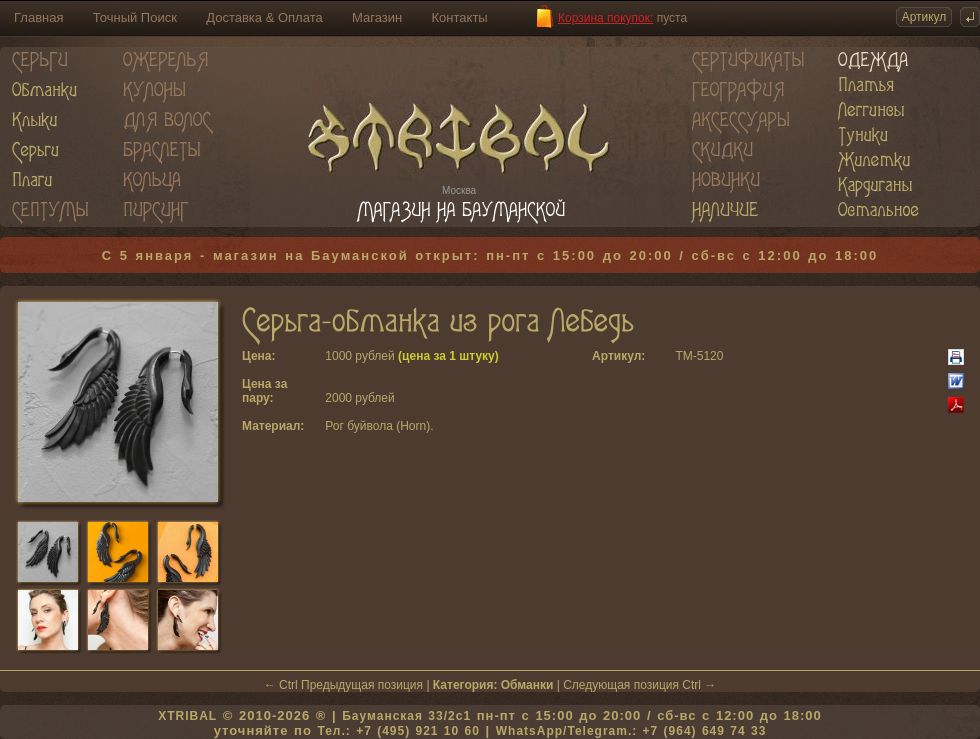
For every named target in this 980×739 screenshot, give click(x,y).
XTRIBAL (187, 716)
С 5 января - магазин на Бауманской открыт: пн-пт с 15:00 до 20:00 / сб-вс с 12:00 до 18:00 (490, 255)
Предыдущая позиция (362, 685)
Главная (38, 17)
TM (683, 356)
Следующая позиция (621, 685)
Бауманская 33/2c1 (406, 716)
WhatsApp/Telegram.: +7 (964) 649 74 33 (631, 731)
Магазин (377, 17)
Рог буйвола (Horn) (377, 426)
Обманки (527, 685)
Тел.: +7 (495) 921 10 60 (398, 731)
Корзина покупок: (605, 18)
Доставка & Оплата (264, 17)
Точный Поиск (135, 17)
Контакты (460, 17)
